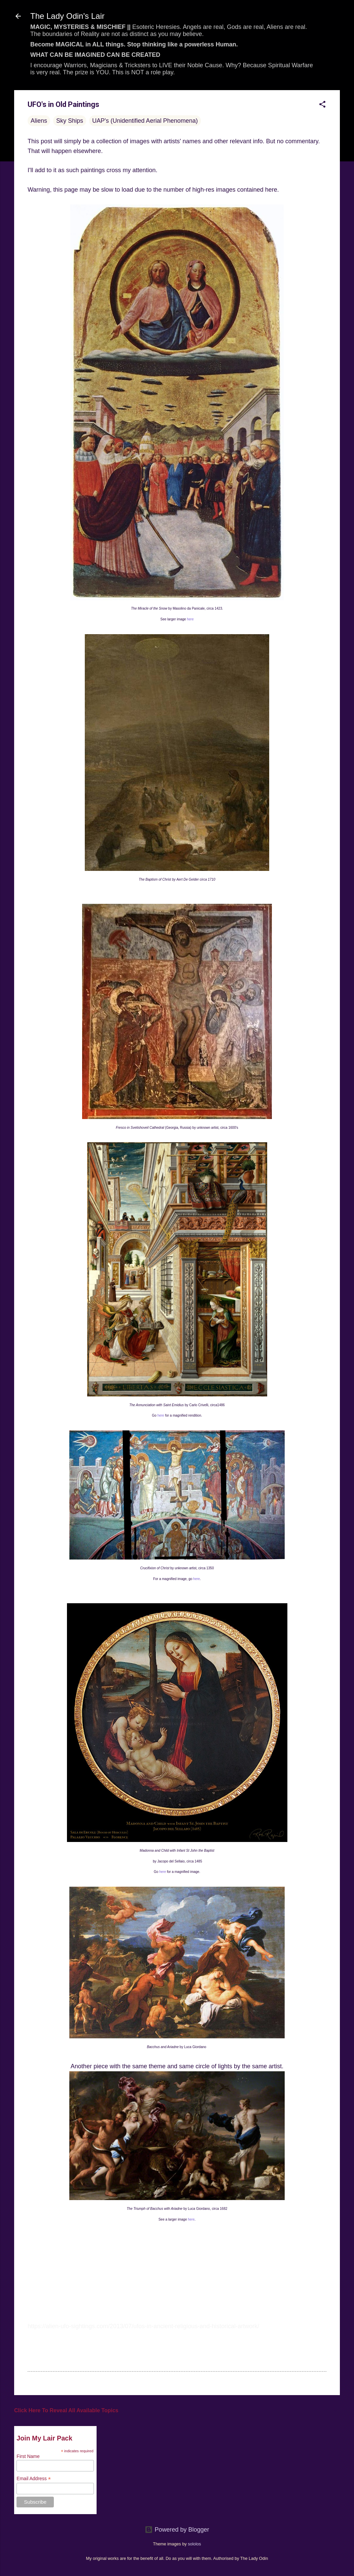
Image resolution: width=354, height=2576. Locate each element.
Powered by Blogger (177, 2529)
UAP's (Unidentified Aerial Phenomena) (145, 120)
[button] (322, 105)
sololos (194, 2544)
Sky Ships (69, 120)
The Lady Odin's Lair (67, 16)
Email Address (33, 2478)
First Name (27, 2456)
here (190, 619)
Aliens (39, 120)
